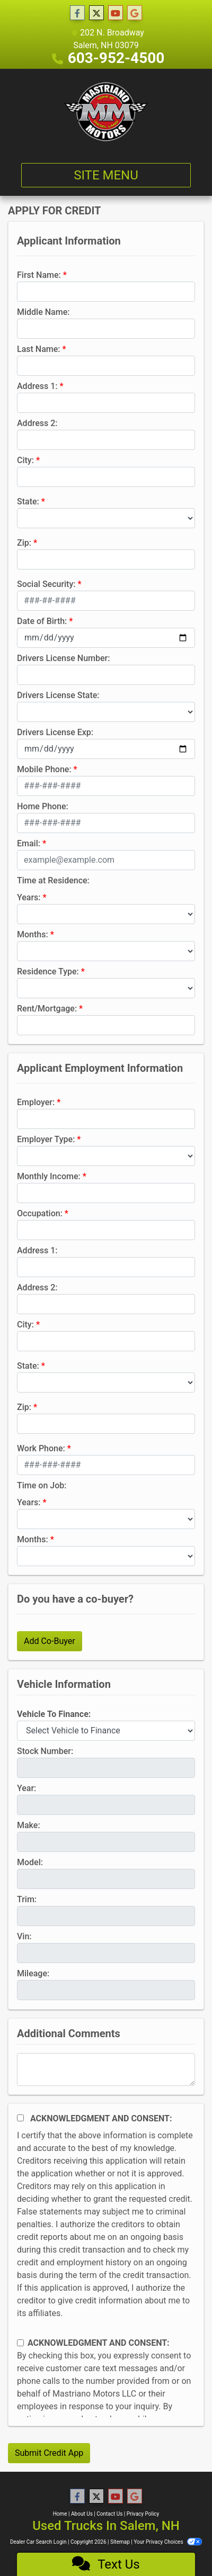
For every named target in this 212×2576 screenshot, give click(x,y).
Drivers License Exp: (55, 732)
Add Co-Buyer (49, 1641)
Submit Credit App (49, 2453)
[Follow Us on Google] (134, 13)
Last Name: (38, 349)
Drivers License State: (58, 695)
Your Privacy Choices (168, 2542)
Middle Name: (43, 312)
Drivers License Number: (63, 658)
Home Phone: (42, 806)
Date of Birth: (42, 621)
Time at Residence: (53, 880)
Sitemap (120, 2542)
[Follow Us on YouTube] (115, 13)
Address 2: (37, 423)
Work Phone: (41, 1448)
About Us (82, 2514)
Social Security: (46, 584)
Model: (30, 1862)
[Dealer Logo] (105, 111)
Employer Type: (46, 1139)
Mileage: (33, 1973)
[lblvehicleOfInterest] (106, 1731)
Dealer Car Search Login (38, 2542)
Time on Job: (41, 1485)
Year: (26, 1788)
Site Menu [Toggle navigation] (106, 175)
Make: (28, 1825)
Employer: (36, 1102)
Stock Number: (45, 1751)
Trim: (27, 1899)
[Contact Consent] (20, 2342)
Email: (28, 843)
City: (25, 460)
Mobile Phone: (44, 769)
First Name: (39, 275)
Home (60, 2514)
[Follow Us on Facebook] (77, 13)
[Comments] (106, 2069)
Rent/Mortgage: (47, 1009)
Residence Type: (48, 971)
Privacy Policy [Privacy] (143, 2514)
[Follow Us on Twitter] (96, 13)
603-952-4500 (116, 58)
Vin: (24, 1936)
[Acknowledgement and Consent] (20, 2117)
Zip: (24, 543)
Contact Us (109, 2514)
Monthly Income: (49, 1176)
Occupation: (40, 1213)
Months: (32, 934)
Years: (29, 897)
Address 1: (37, 386)
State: (28, 501)
